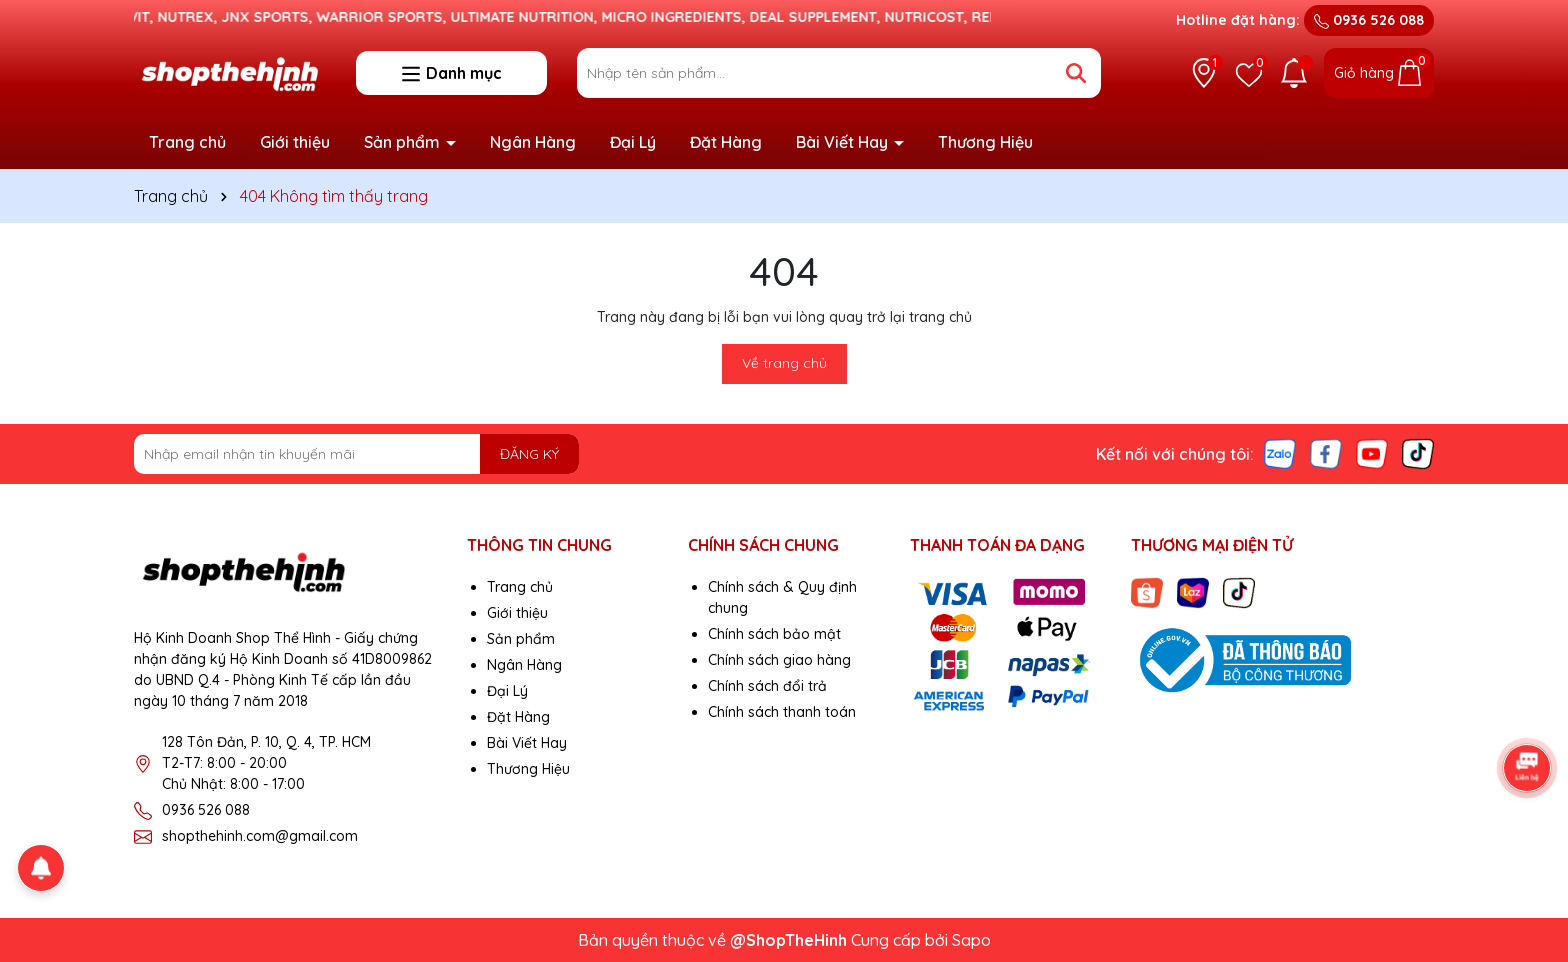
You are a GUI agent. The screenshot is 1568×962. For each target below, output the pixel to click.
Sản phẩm (404, 142)
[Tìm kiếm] (1076, 73)
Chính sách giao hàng (779, 660)
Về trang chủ (784, 363)
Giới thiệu (295, 142)
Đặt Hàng (726, 142)
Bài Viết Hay (844, 142)
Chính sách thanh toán (782, 712)
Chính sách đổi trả (767, 686)
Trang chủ (187, 142)
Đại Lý (633, 142)
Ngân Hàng (533, 142)
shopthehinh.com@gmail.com (260, 836)
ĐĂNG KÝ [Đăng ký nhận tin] (529, 454)
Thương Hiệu (985, 142)
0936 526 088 (1369, 20)
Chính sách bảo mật (774, 634)
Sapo (971, 940)
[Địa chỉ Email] (356, 454)
